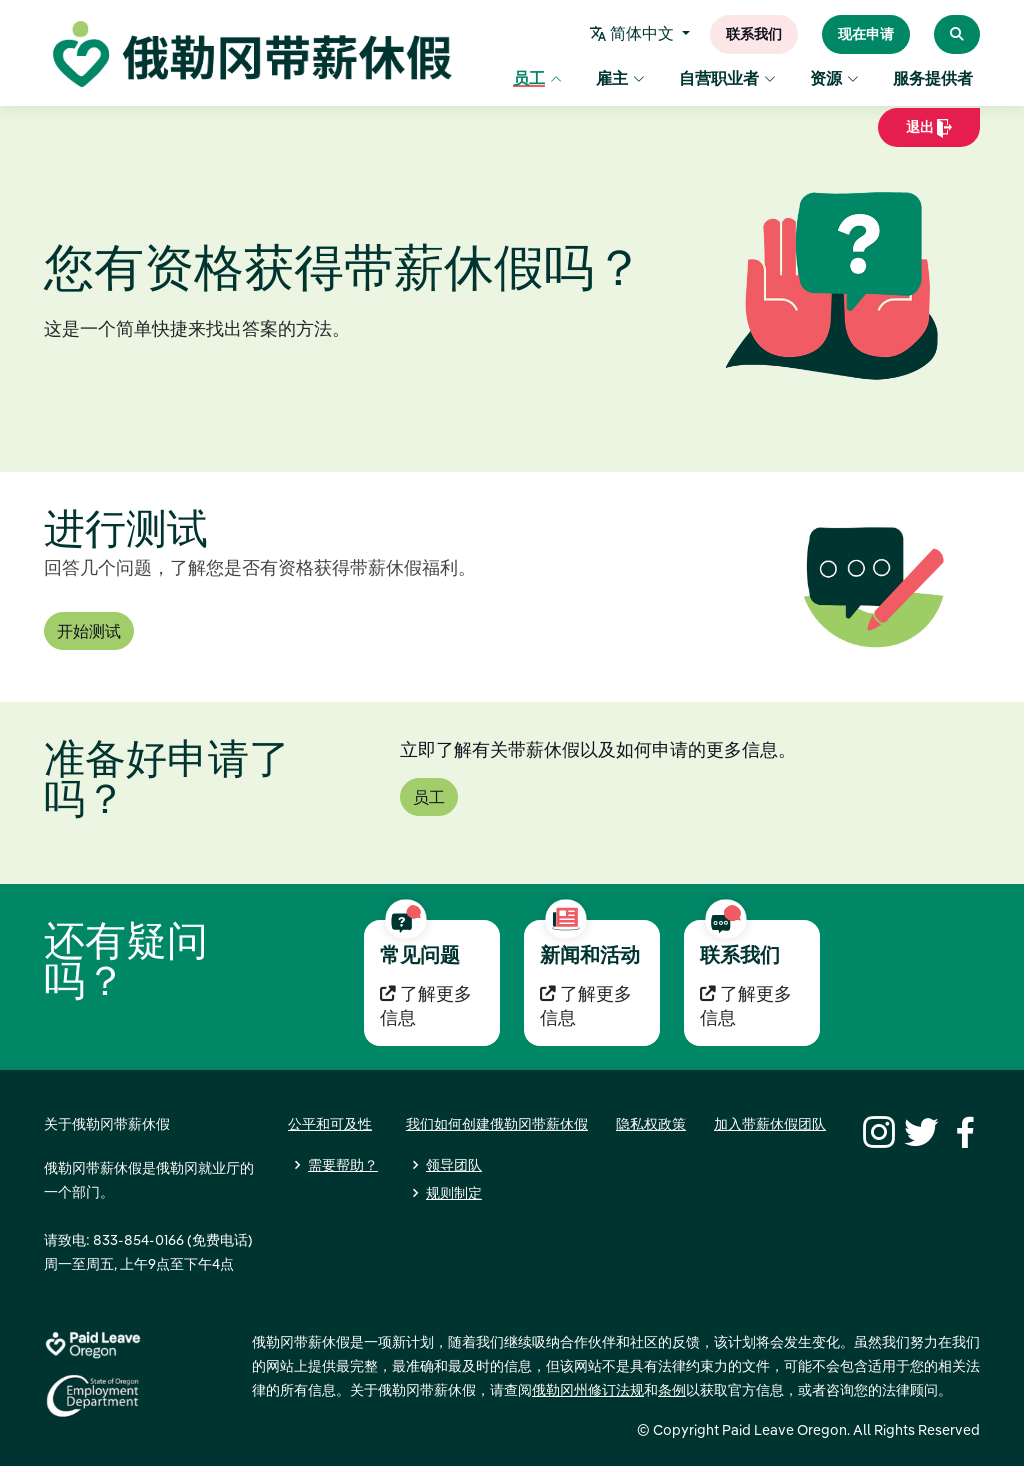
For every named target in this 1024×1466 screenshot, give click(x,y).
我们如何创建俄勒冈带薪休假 (497, 1124)
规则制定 (454, 1193)
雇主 (620, 80)
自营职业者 (727, 80)
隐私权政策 (651, 1124)
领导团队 (454, 1165)
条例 (672, 1390)
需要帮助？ (343, 1165)
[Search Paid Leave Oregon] (957, 35)
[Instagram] (876, 1130)
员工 (537, 80)
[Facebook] (962, 1130)
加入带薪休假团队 (770, 1124)
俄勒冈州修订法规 (588, 1390)
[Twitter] (919, 1130)
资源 (834, 80)
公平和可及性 (330, 1124)
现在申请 (866, 35)
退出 (929, 133)
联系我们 (754, 35)
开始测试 (89, 631)
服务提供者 (933, 80)
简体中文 (635, 35)
